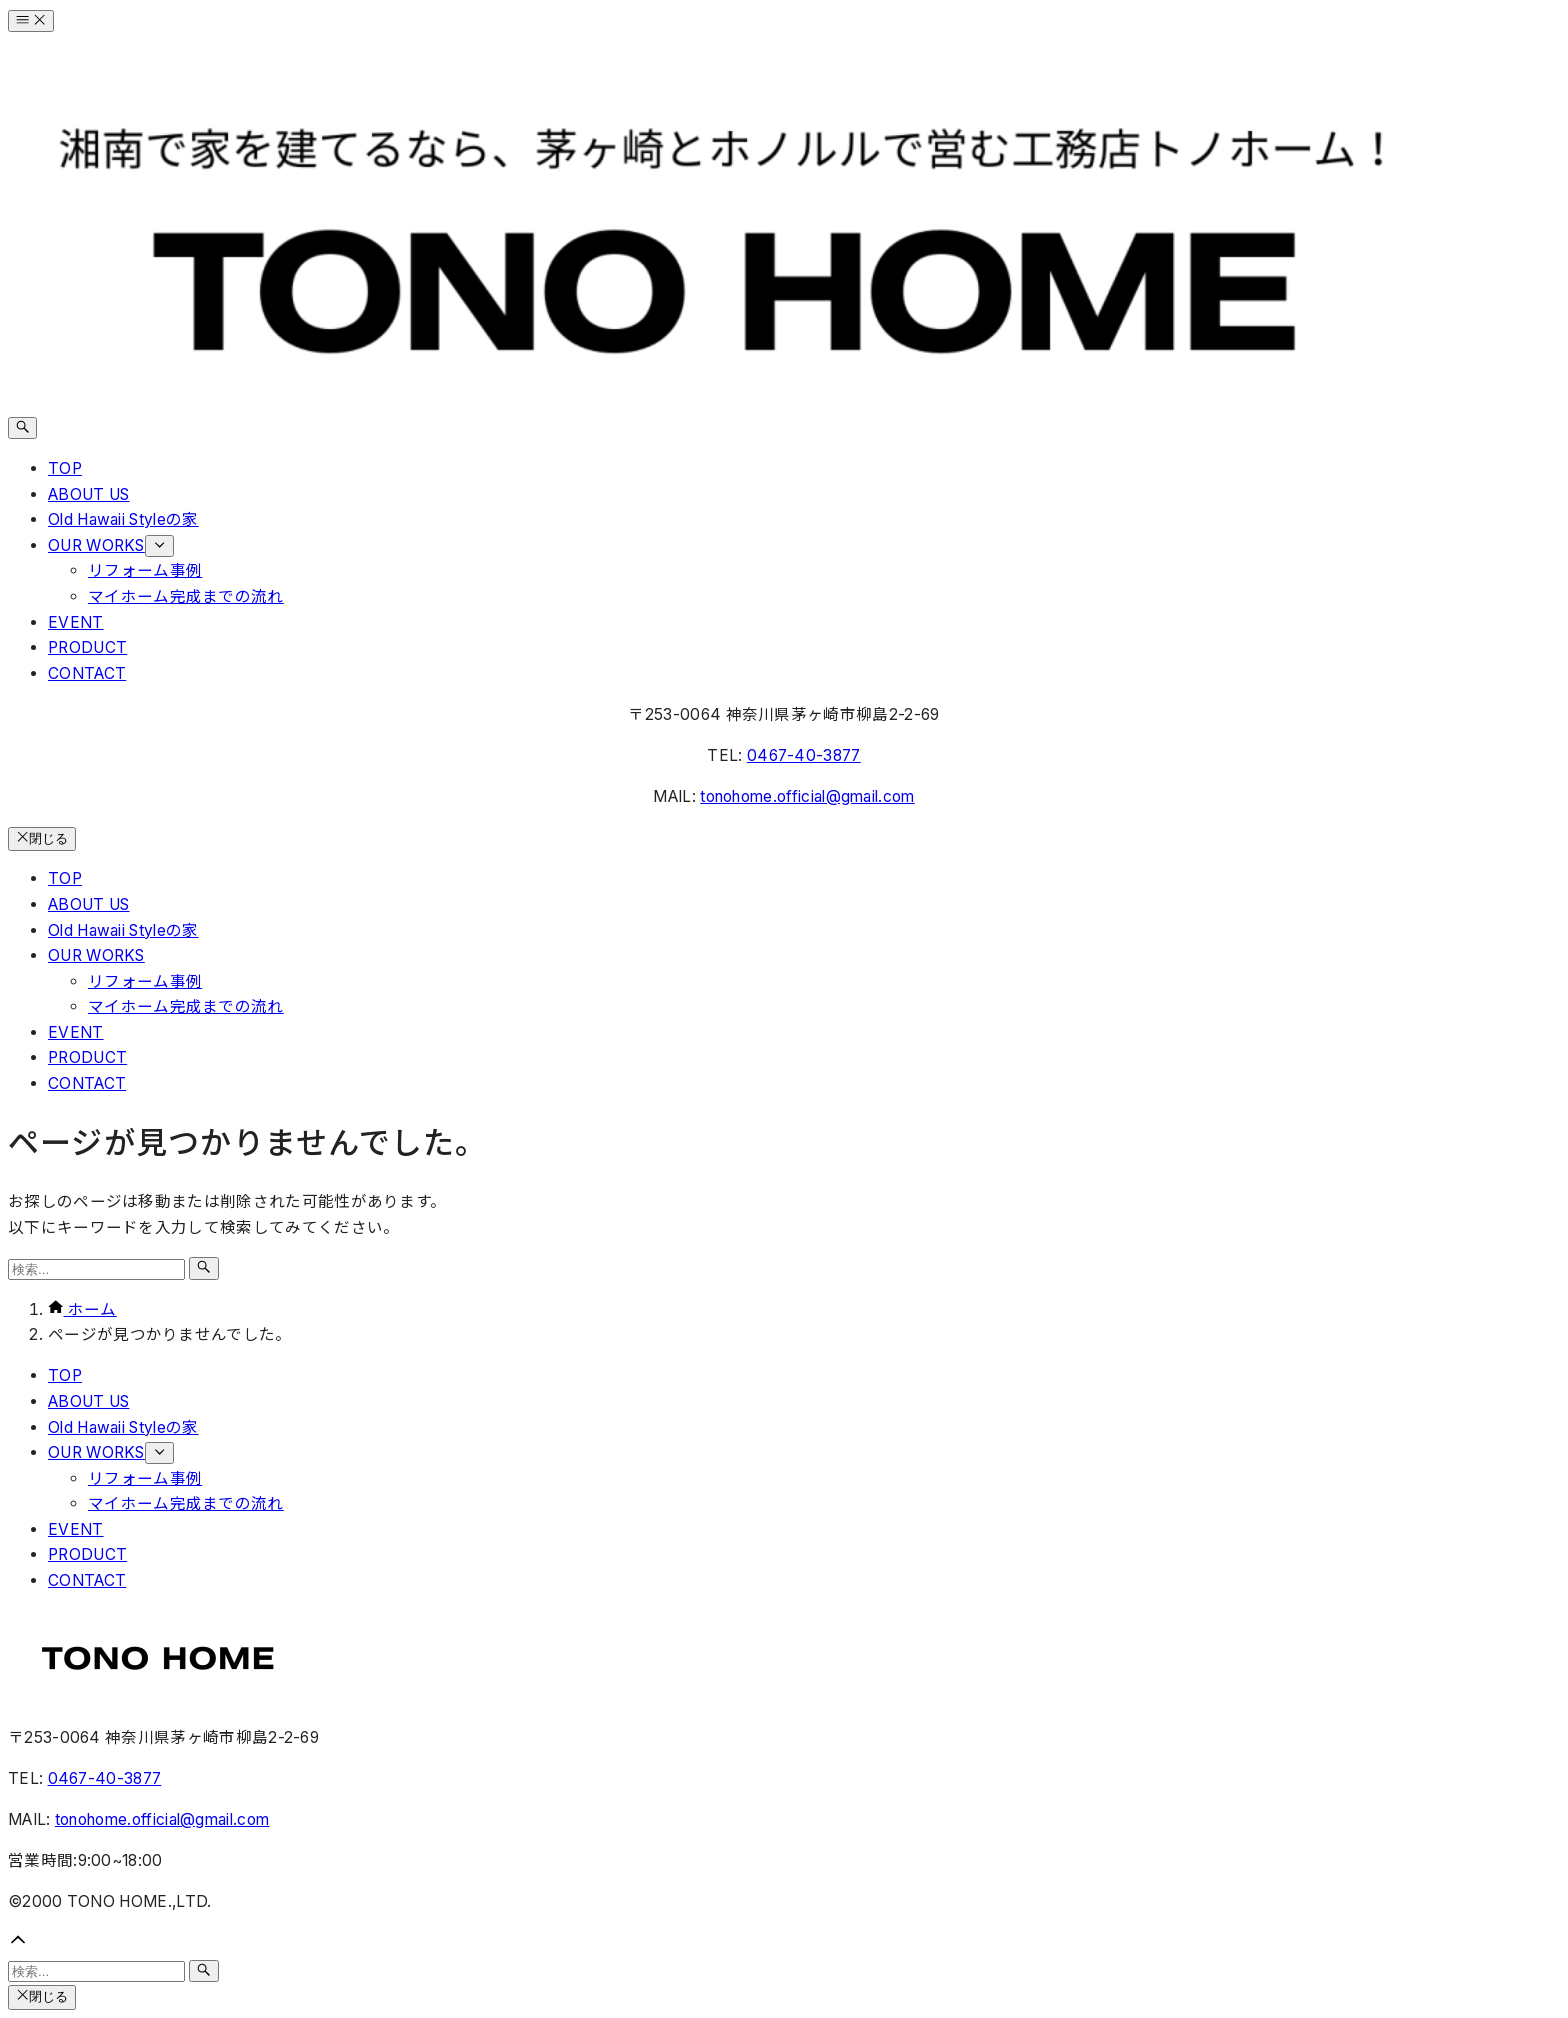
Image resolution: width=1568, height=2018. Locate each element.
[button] (784, 1944)
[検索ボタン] (22, 428)
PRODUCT (87, 1554)
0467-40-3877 (804, 755)
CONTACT (87, 1580)
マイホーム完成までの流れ (186, 1503)
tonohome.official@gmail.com (807, 796)
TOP (65, 1375)
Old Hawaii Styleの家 (123, 1427)
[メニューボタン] (31, 21)
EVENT (76, 1529)
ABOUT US (88, 1401)
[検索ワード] (96, 1269)
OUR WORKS (111, 1452)
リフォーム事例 (145, 1478)
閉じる (42, 838)
